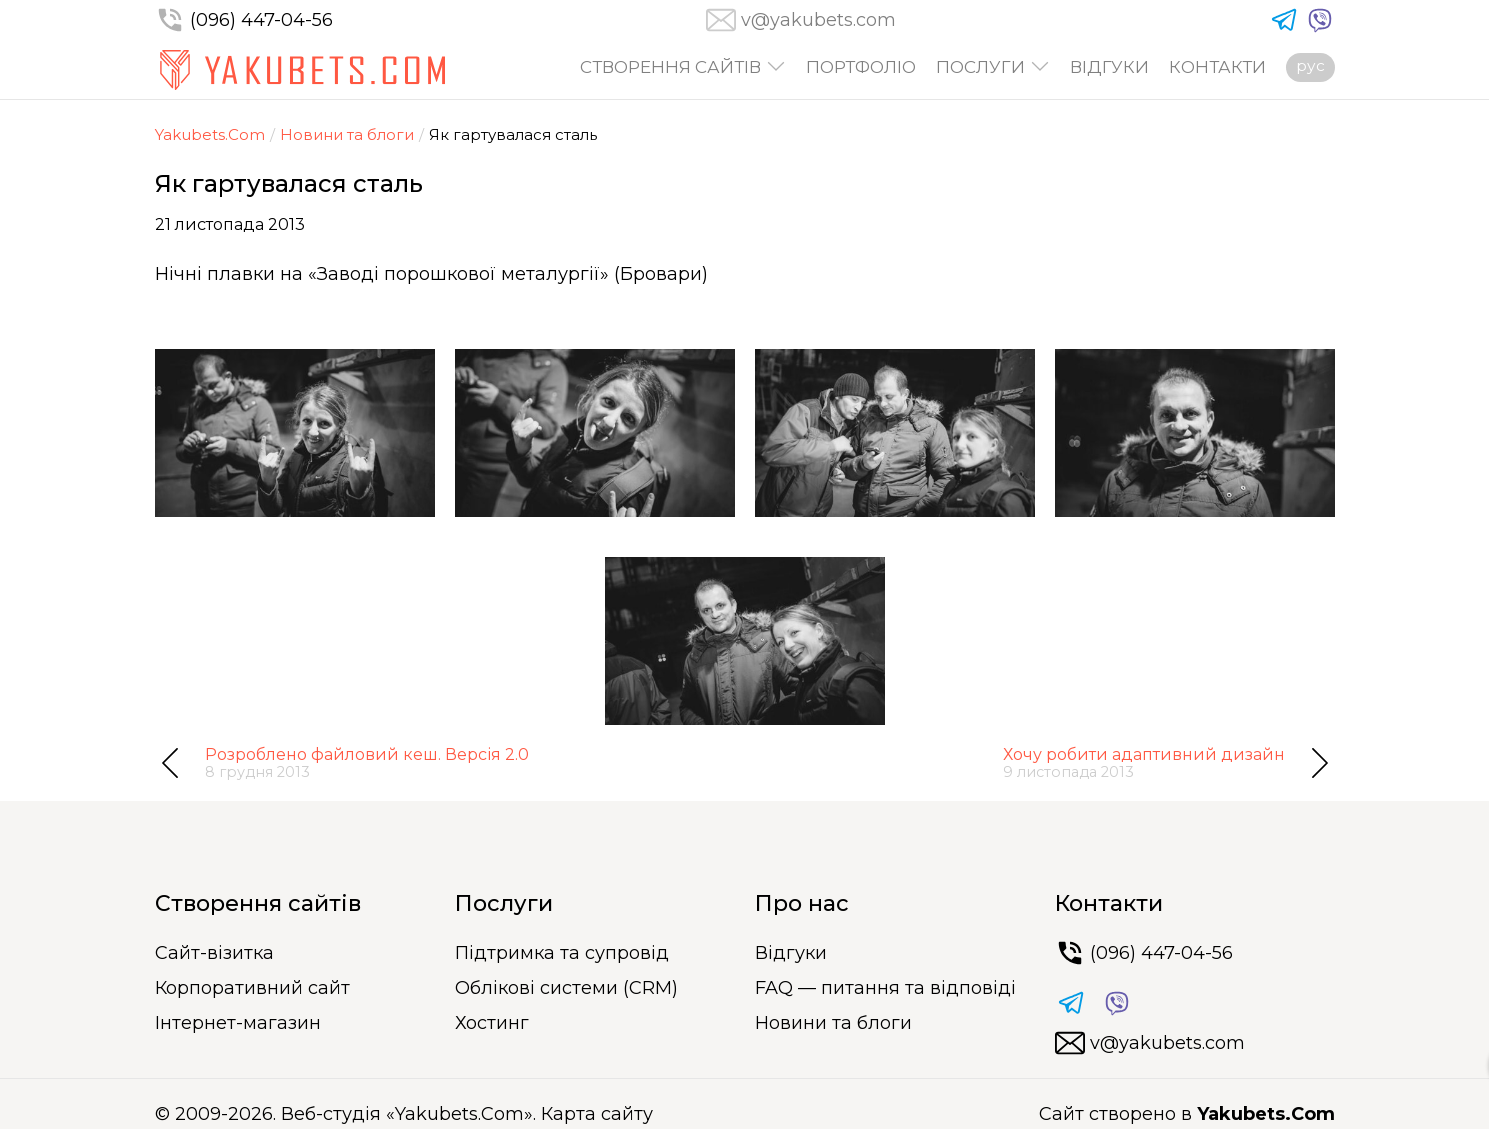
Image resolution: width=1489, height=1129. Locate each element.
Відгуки (1109, 67)
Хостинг (492, 1023)
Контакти (1217, 67)
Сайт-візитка (214, 953)
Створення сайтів (670, 67)
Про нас (802, 903)
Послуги (980, 67)
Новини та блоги (347, 134)
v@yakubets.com (818, 20)
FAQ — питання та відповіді (885, 988)
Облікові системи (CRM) (566, 988)
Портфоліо (861, 67)
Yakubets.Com (210, 134)
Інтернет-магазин (238, 1023)
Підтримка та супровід (562, 953)
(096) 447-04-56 (244, 20)
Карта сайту (597, 1114)
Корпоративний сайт (252, 988)
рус (1310, 65)
